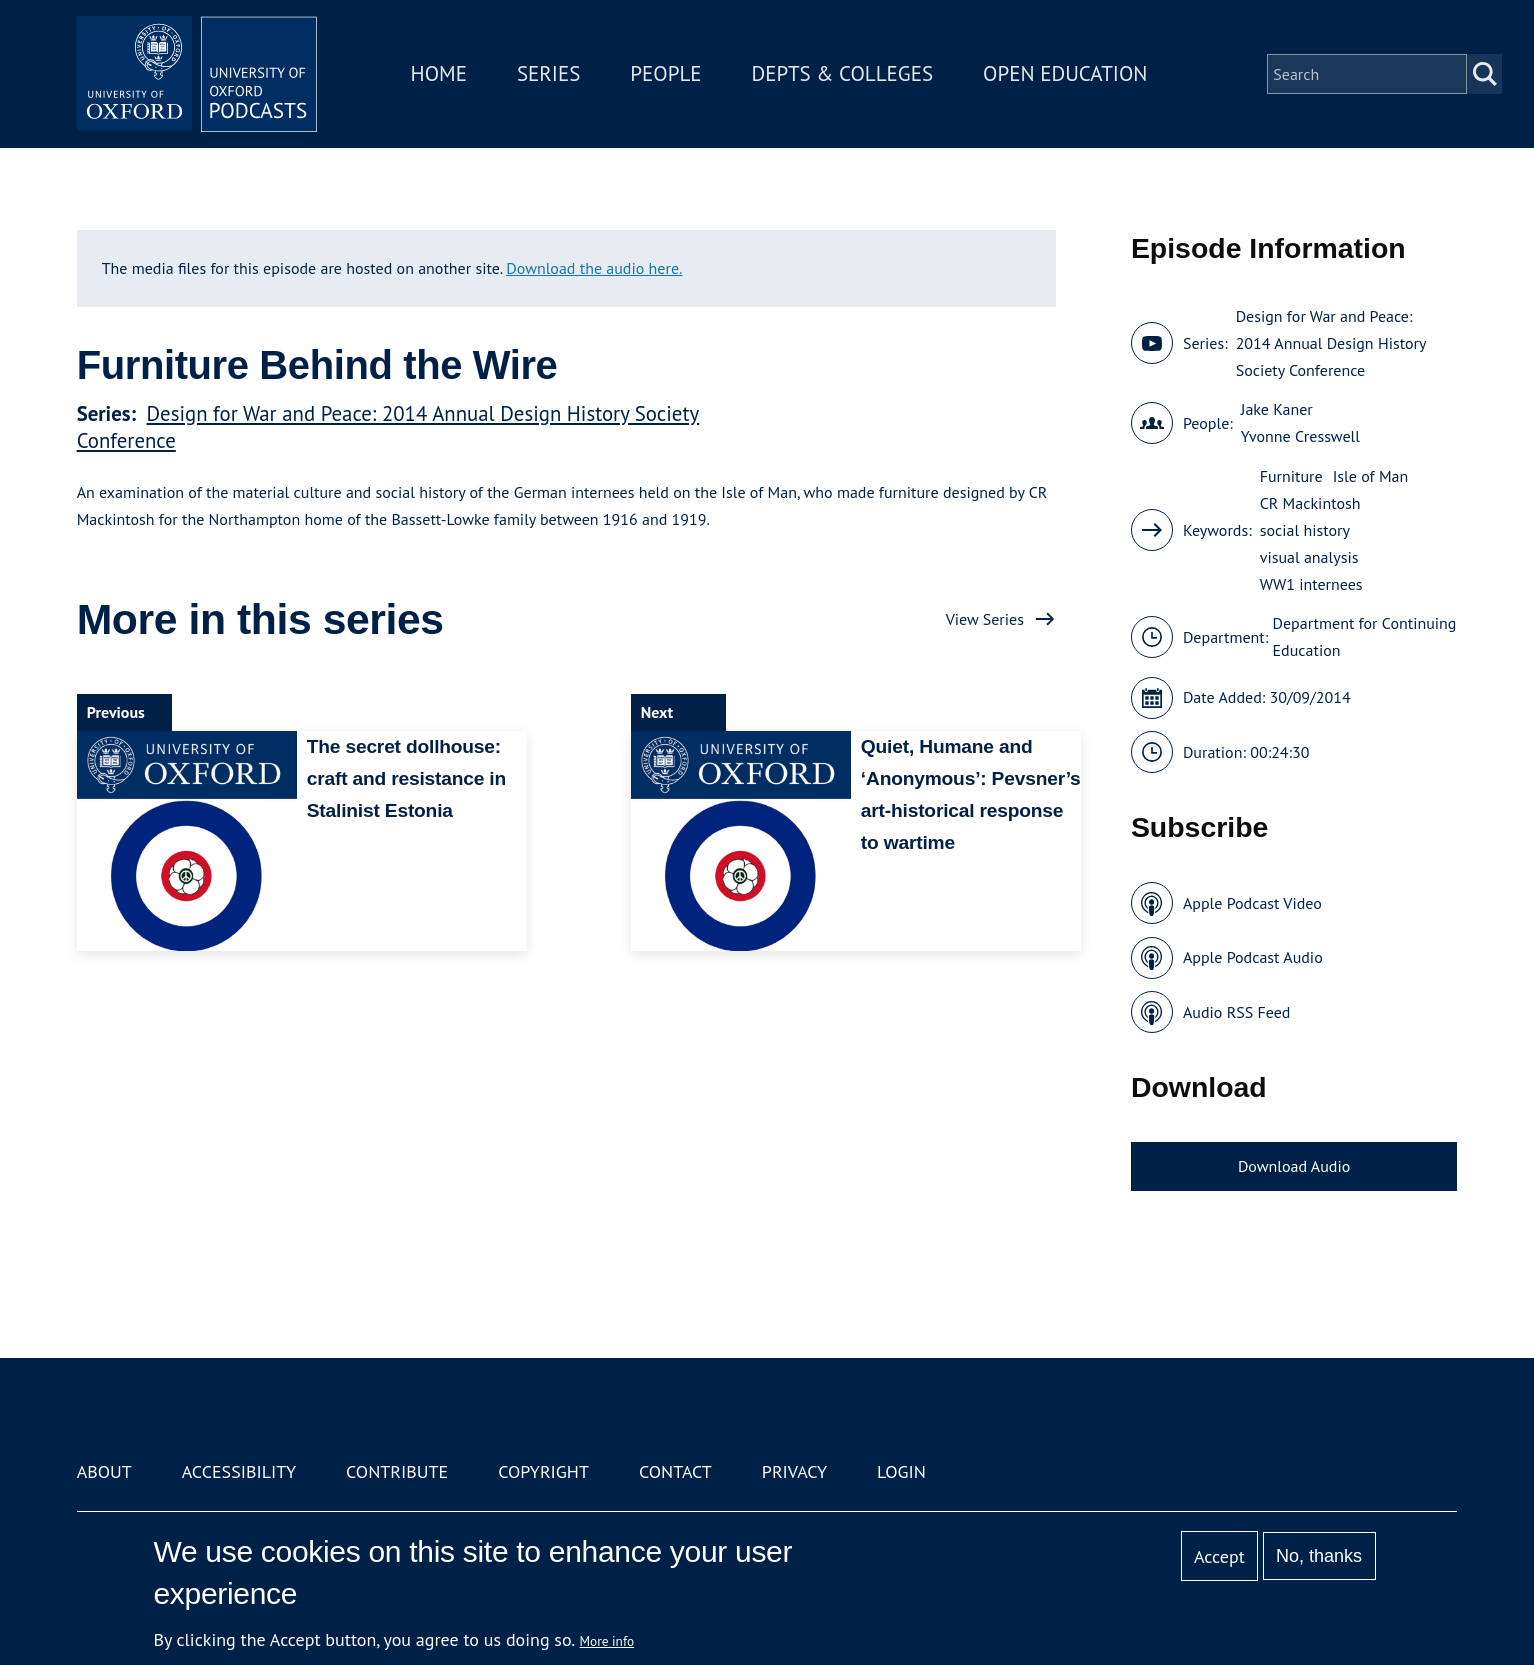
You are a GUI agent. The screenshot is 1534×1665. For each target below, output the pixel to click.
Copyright (543, 1471)
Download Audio (1294, 1166)
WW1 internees (1311, 584)
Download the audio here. (594, 268)
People (665, 73)
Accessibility (239, 1471)
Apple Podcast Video (1252, 903)
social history (1305, 530)
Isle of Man (1371, 476)
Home (439, 73)
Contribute (397, 1471)
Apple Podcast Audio (1253, 957)
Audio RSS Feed (1236, 1012)
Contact (675, 1471)
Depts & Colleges (843, 73)
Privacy (794, 1471)
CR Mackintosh (1310, 503)
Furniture (1291, 476)
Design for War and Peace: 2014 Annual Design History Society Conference (1331, 343)
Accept (1219, 1556)
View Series (985, 619)
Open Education (1065, 73)
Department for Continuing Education (1365, 636)
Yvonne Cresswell (1300, 436)
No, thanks (1319, 1556)
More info (607, 1641)
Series (548, 73)
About (104, 1471)
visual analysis (1309, 557)
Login (901, 1471)
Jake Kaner (1277, 409)
